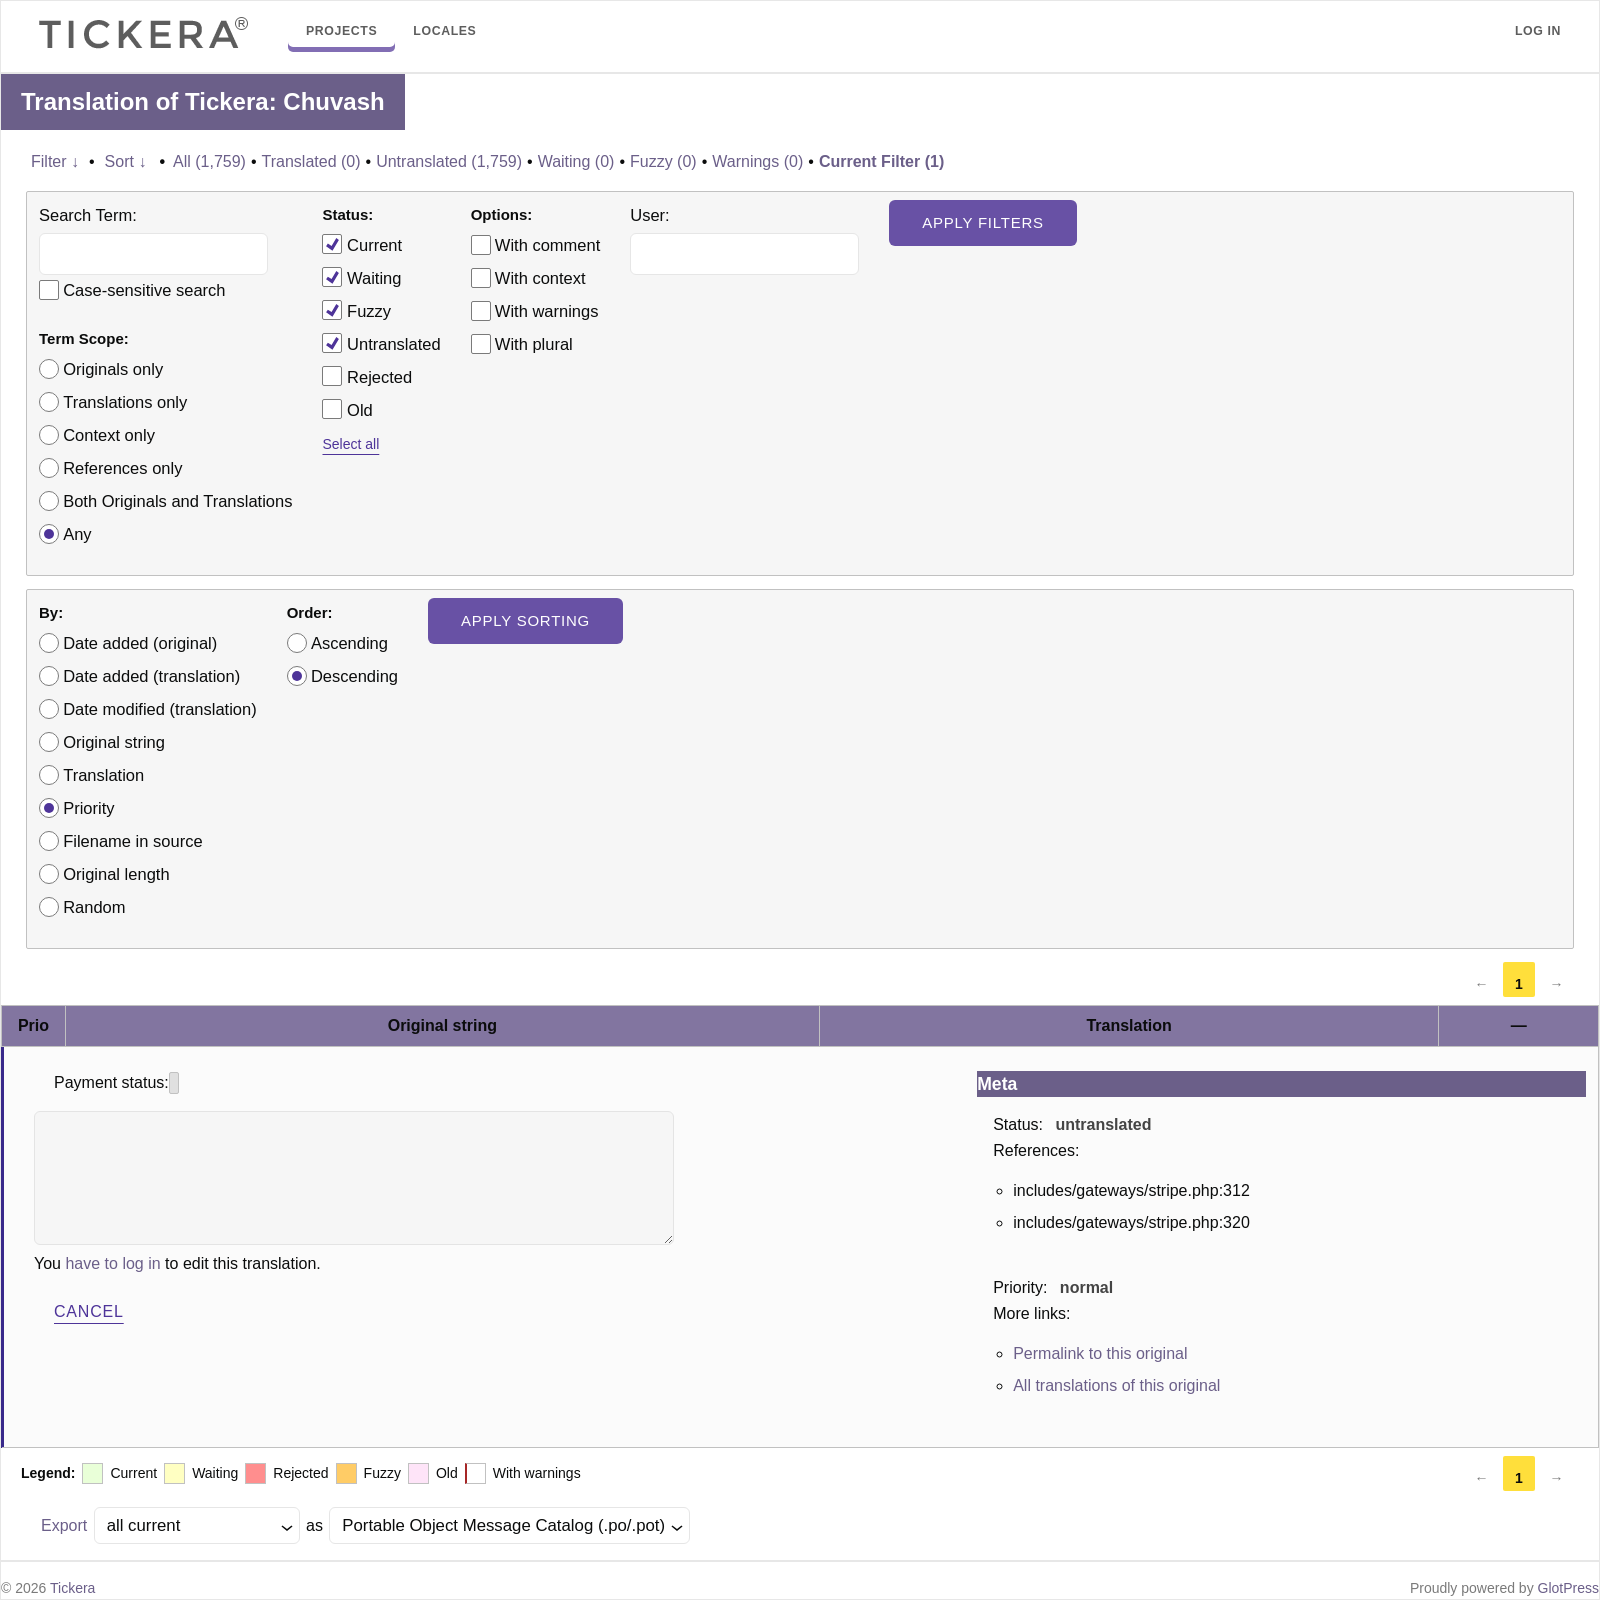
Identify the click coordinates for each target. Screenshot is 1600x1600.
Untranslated (381, 343)
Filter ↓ (55, 161)
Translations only (125, 402)
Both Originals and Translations (177, 501)
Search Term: (88, 215)
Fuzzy (356, 310)
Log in (1538, 31)
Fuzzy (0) (663, 161)
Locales (444, 31)
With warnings (547, 311)
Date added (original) (140, 643)
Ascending (349, 643)
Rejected (367, 376)
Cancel (89, 1311)
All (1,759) (209, 161)
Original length (116, 874)
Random (94, 907)
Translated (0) (311, 161)
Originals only (113, 369)
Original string (114, 742)
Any (77, 534)
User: (649, 215)
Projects (341, 31)
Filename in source (132, 841)
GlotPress (1568, 1588)
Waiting (361, 277)
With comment (547, 245)
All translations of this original (1116, 1385)
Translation (103, 775)
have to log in (112, 1263)
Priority (88, 808)
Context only (109, 435)
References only (122, 468)
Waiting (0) (576, 161)
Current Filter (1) (881, 161)
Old (347, 409)
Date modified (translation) (160, 709)
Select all (350, 444)
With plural (534, 344)
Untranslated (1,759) (449, 161)
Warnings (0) (757, 161)
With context (540, 278)
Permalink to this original (1100, 1353)
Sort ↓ (126, 161)
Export (64, 1525)
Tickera (72, 1588)
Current (362, 244)
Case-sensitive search (144, 290)
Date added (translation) (151, 676)
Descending (354, 676)
